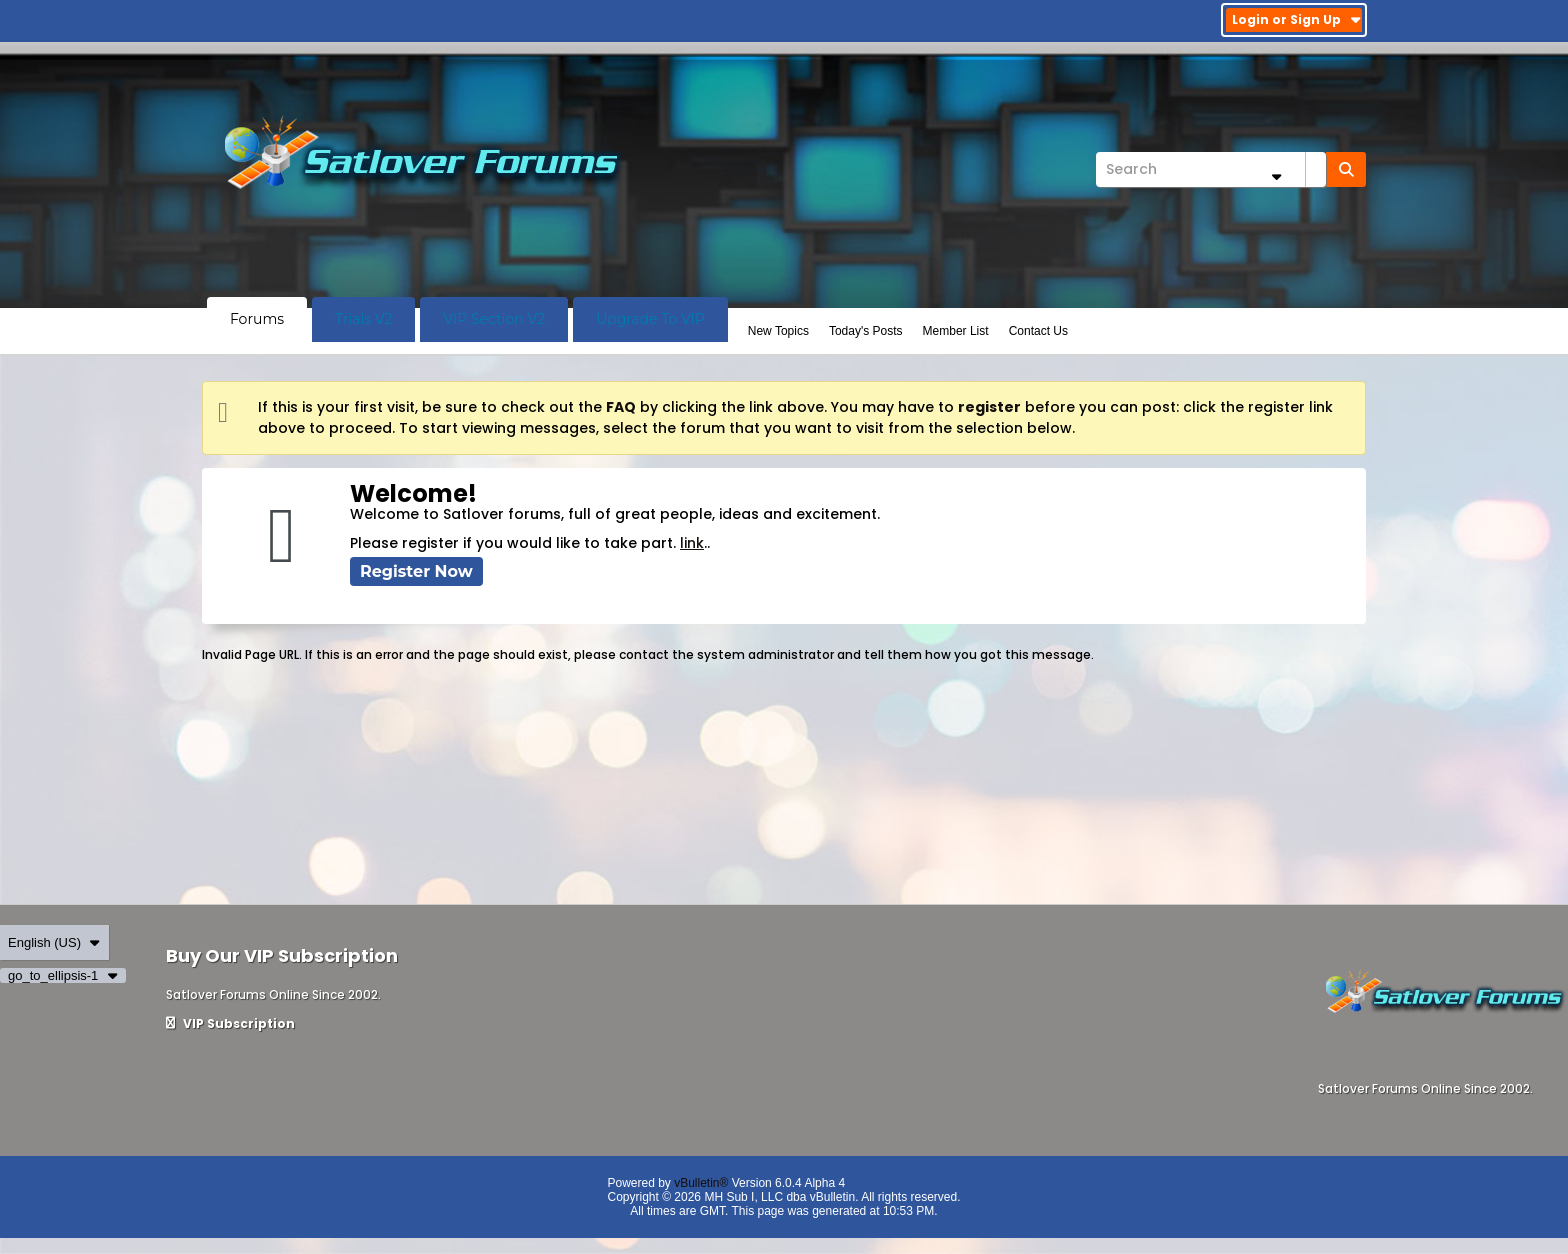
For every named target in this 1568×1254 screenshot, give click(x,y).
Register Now (416, 571)
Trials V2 (363, 319)
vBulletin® (701, 1183)
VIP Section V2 (494, 319)
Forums (257, 319)
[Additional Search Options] (1276, 176)
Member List (956, 331)
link (692, 543)
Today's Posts (866, 331)
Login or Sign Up (1296, 19)
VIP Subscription (230, 1023)
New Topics (778, 331)
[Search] (1211, 169)
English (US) (54, 942)
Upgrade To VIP (650, 319)
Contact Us (1038, 331)
